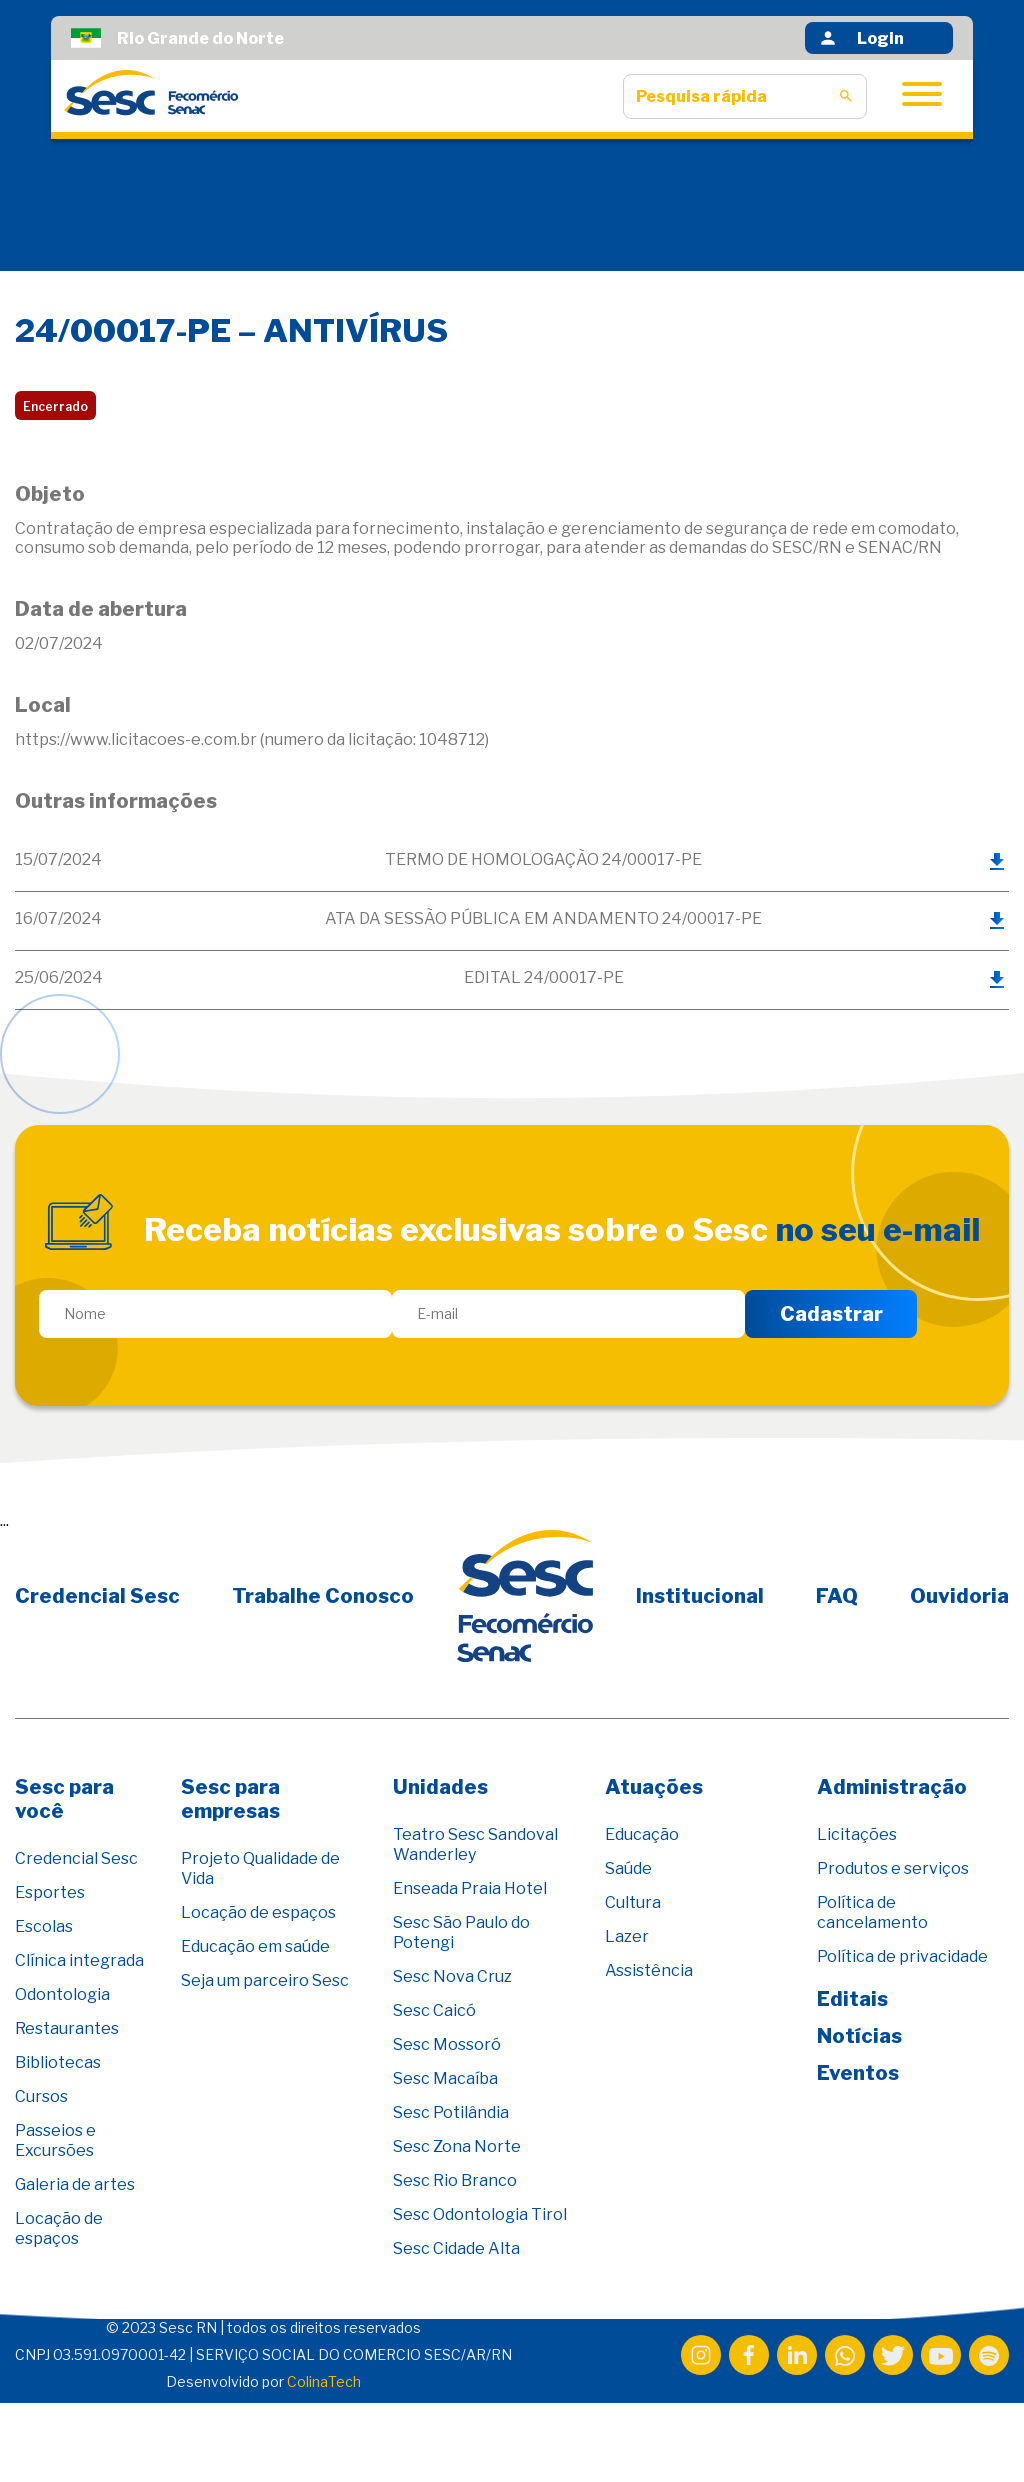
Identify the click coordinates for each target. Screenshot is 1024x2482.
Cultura (633, 1902)
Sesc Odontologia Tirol (480, 2214)
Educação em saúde (255, 1946)
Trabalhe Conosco (323, 1596)
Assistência (649, 1970)
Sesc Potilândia (451, 2112)
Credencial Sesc (97, 1596)
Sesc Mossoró (447, 2044)
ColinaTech (324, 2381)
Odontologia (62, 1994)
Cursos (41, 2096)
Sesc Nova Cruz (452, 1976)
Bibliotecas (58, 2062)
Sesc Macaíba (445, 2078)
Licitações (857, 1834)
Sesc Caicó (434, 2010)
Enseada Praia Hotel (470, 1888)
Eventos (858, 2073)
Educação (642, 1834)
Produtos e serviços (893, 1868)
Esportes (50, 1892)
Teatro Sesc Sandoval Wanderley (475, 1844)
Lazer (627, 1936)
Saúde (628, 1868)
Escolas (44, 1926)
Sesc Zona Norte (457, 2146)
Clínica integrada (79, 1960)
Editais (852, 1999)
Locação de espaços (59, 2228)
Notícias (859, 2036)
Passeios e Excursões (55, 2140)
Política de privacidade (902, 1956)
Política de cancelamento (872, 1912)
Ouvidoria (959, 1596)
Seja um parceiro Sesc (265, 1980)
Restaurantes (67, 2028)
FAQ (837, 1596)
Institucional (700, 1596)
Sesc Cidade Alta (456, 2248)
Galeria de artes (75, 2184)
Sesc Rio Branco (455, 2180)
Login (861, 38)
